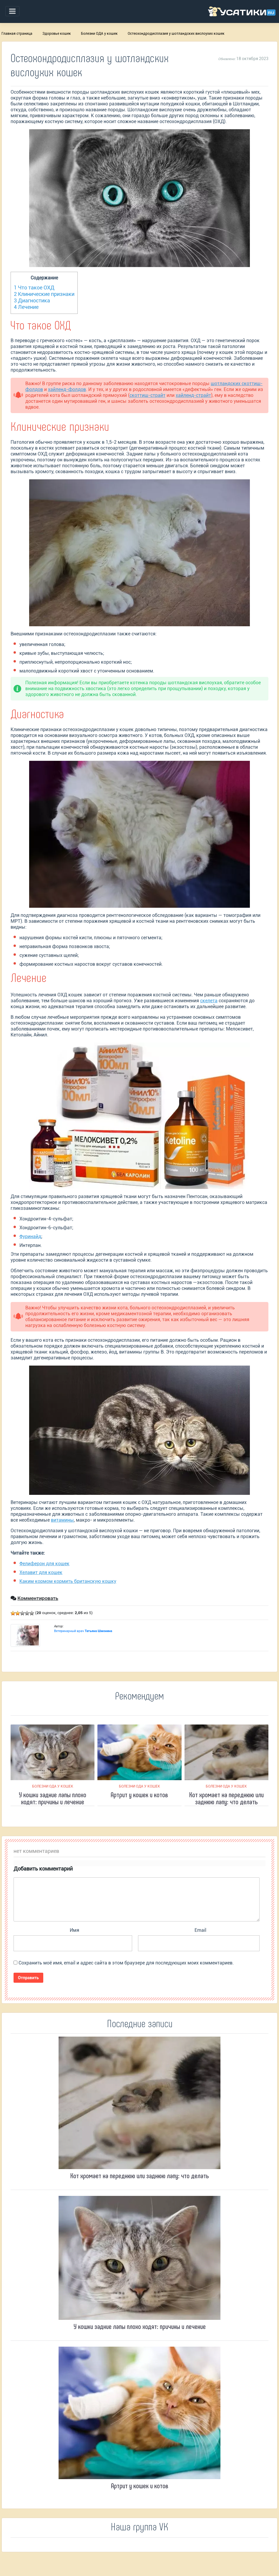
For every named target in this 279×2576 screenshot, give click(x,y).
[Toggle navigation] (12, 11)
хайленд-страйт (193, 395)
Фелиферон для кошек (44, 1563)
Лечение (26, 307)
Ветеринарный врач (83, 1631)
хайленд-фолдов (67, 389)
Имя (74, 1930)
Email (200, 1930)
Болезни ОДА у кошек (99, 34)
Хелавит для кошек (40, 1572)
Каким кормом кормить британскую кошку (67, 1581)
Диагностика (32, 300)
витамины (62, 1520)
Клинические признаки (44, 294)
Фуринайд (30, 1236)
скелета (208, 1000)
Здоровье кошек (56, 34)
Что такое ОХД (34, 287)
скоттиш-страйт (147, 395)
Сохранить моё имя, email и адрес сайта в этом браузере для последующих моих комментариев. (126, 1963)
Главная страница (16, 34)
